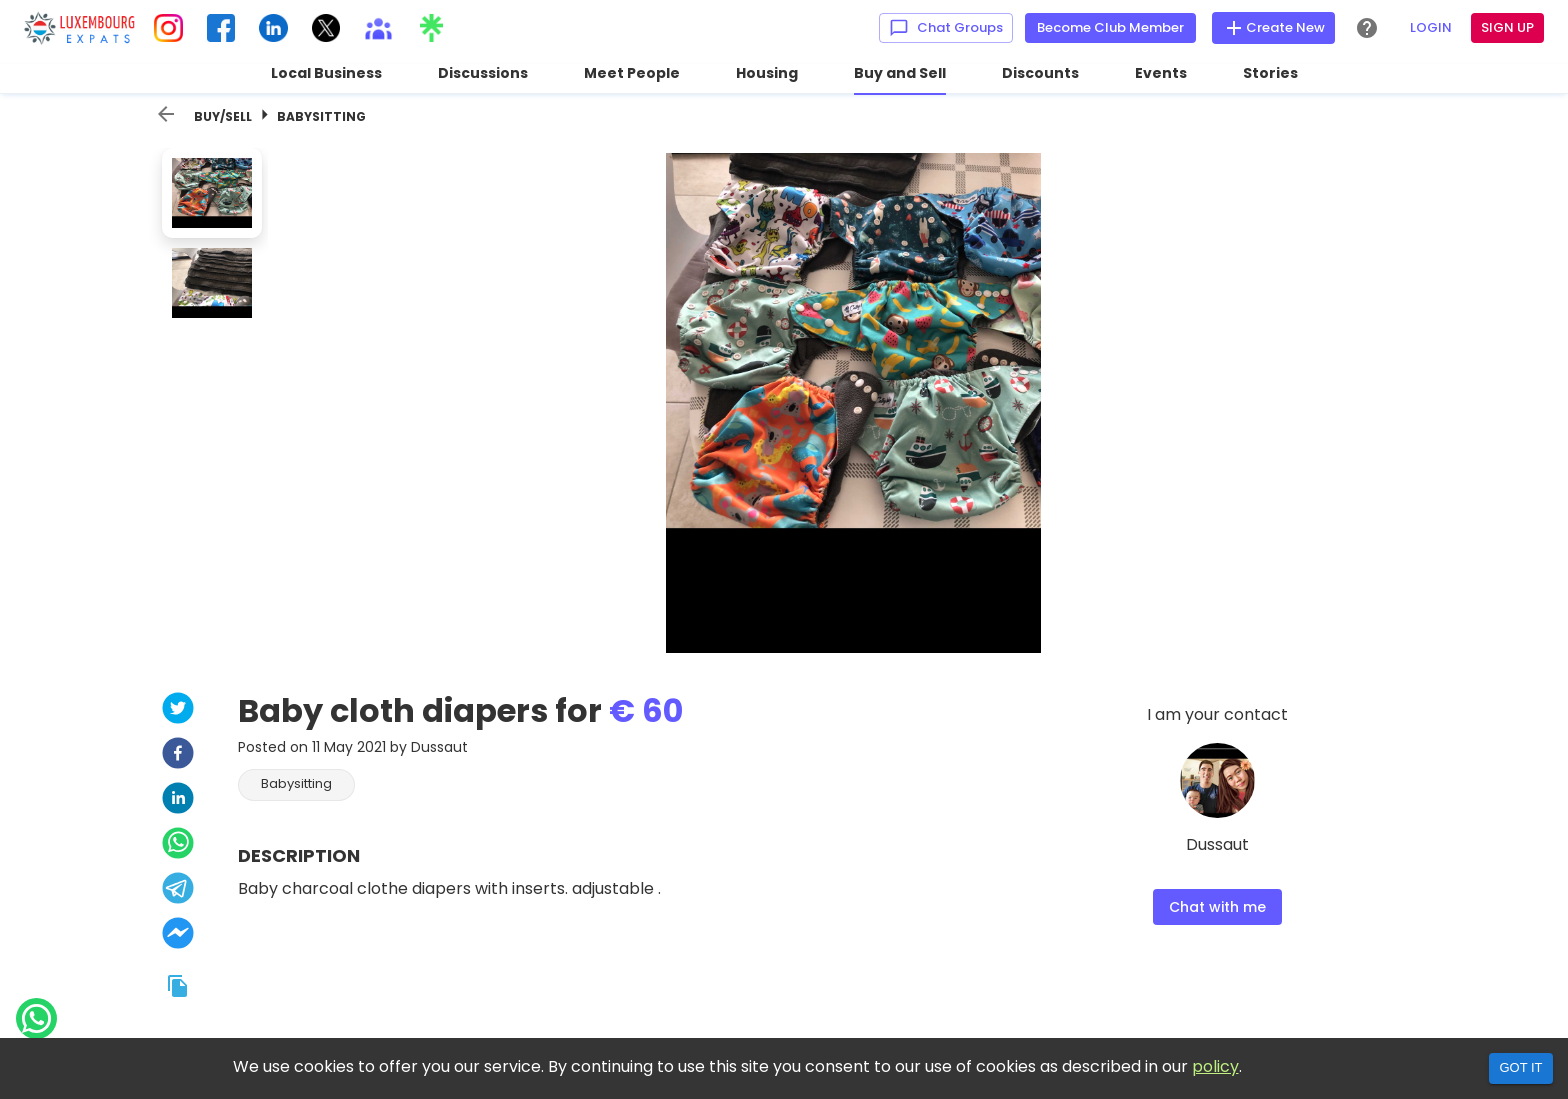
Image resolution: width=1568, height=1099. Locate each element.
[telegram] (178, 890)
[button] (296, 785)
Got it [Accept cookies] (1520, 1067)
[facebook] (178, 755)
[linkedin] (178, 800)
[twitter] (178, 710)
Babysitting (321, 116)
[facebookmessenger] (178, 935)
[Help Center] (1367, 28)
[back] (166, 114)
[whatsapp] (178, 845)
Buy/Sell (223, 116)
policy (1215, 1066)
